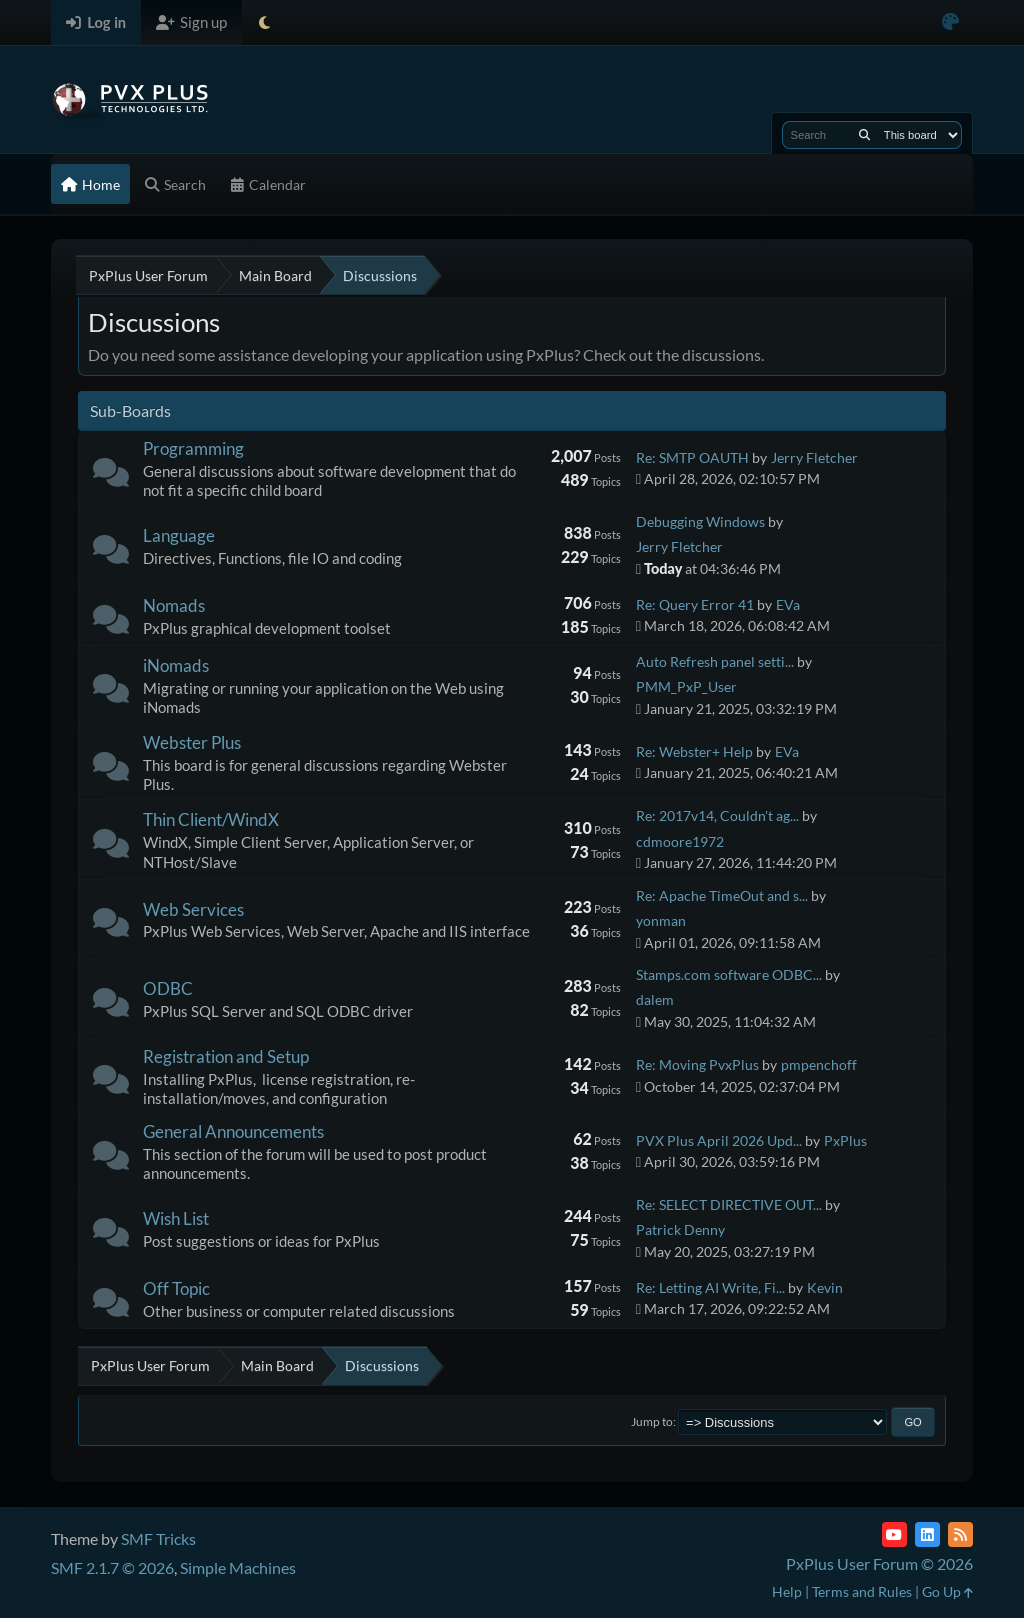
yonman (661, 920)
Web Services (193, 909)
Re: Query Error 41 (695, 604)
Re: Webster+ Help (694, 751)
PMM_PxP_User (686, 686)
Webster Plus (192, 742)
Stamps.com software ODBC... (729, 974)
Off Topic (176, 1288)
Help (787, 1591)
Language (179, 535)
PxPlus (845, 1140)
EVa (788, 604)
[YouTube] (894, 1534)
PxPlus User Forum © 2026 (879, 1563)
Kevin (825, 1287)
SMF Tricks (158, 1538)
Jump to (652, 1421)
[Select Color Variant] (950, 22)
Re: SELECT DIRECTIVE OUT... (729, 1204)
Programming (193, 448)
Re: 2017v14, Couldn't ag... (717, 815)
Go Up (947, 1591)
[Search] (864, 135)
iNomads (176, 665)
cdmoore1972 (680, 841)
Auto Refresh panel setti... (715, 661)
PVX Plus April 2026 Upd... (719, 1140)
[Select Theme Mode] (264, 22)
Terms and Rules (862, 1591)
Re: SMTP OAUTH (692, 457)
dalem (655, 999)
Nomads (174, 605)
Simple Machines (238, 1567)
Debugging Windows (700, 521)
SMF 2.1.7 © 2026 (112, 1567)
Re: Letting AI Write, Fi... (710, 1287)
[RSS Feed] (960, 1534)
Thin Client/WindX (211, 819)
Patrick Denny (680, 1229)
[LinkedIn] (927, 1534)
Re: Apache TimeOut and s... (722, 895)
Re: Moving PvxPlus (697, 1064)
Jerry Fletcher (814, 457)
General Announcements (233, 1131)
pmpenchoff (819, 1064)
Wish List (176, 1218)
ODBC (168, 988)
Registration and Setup (226, 1056)
